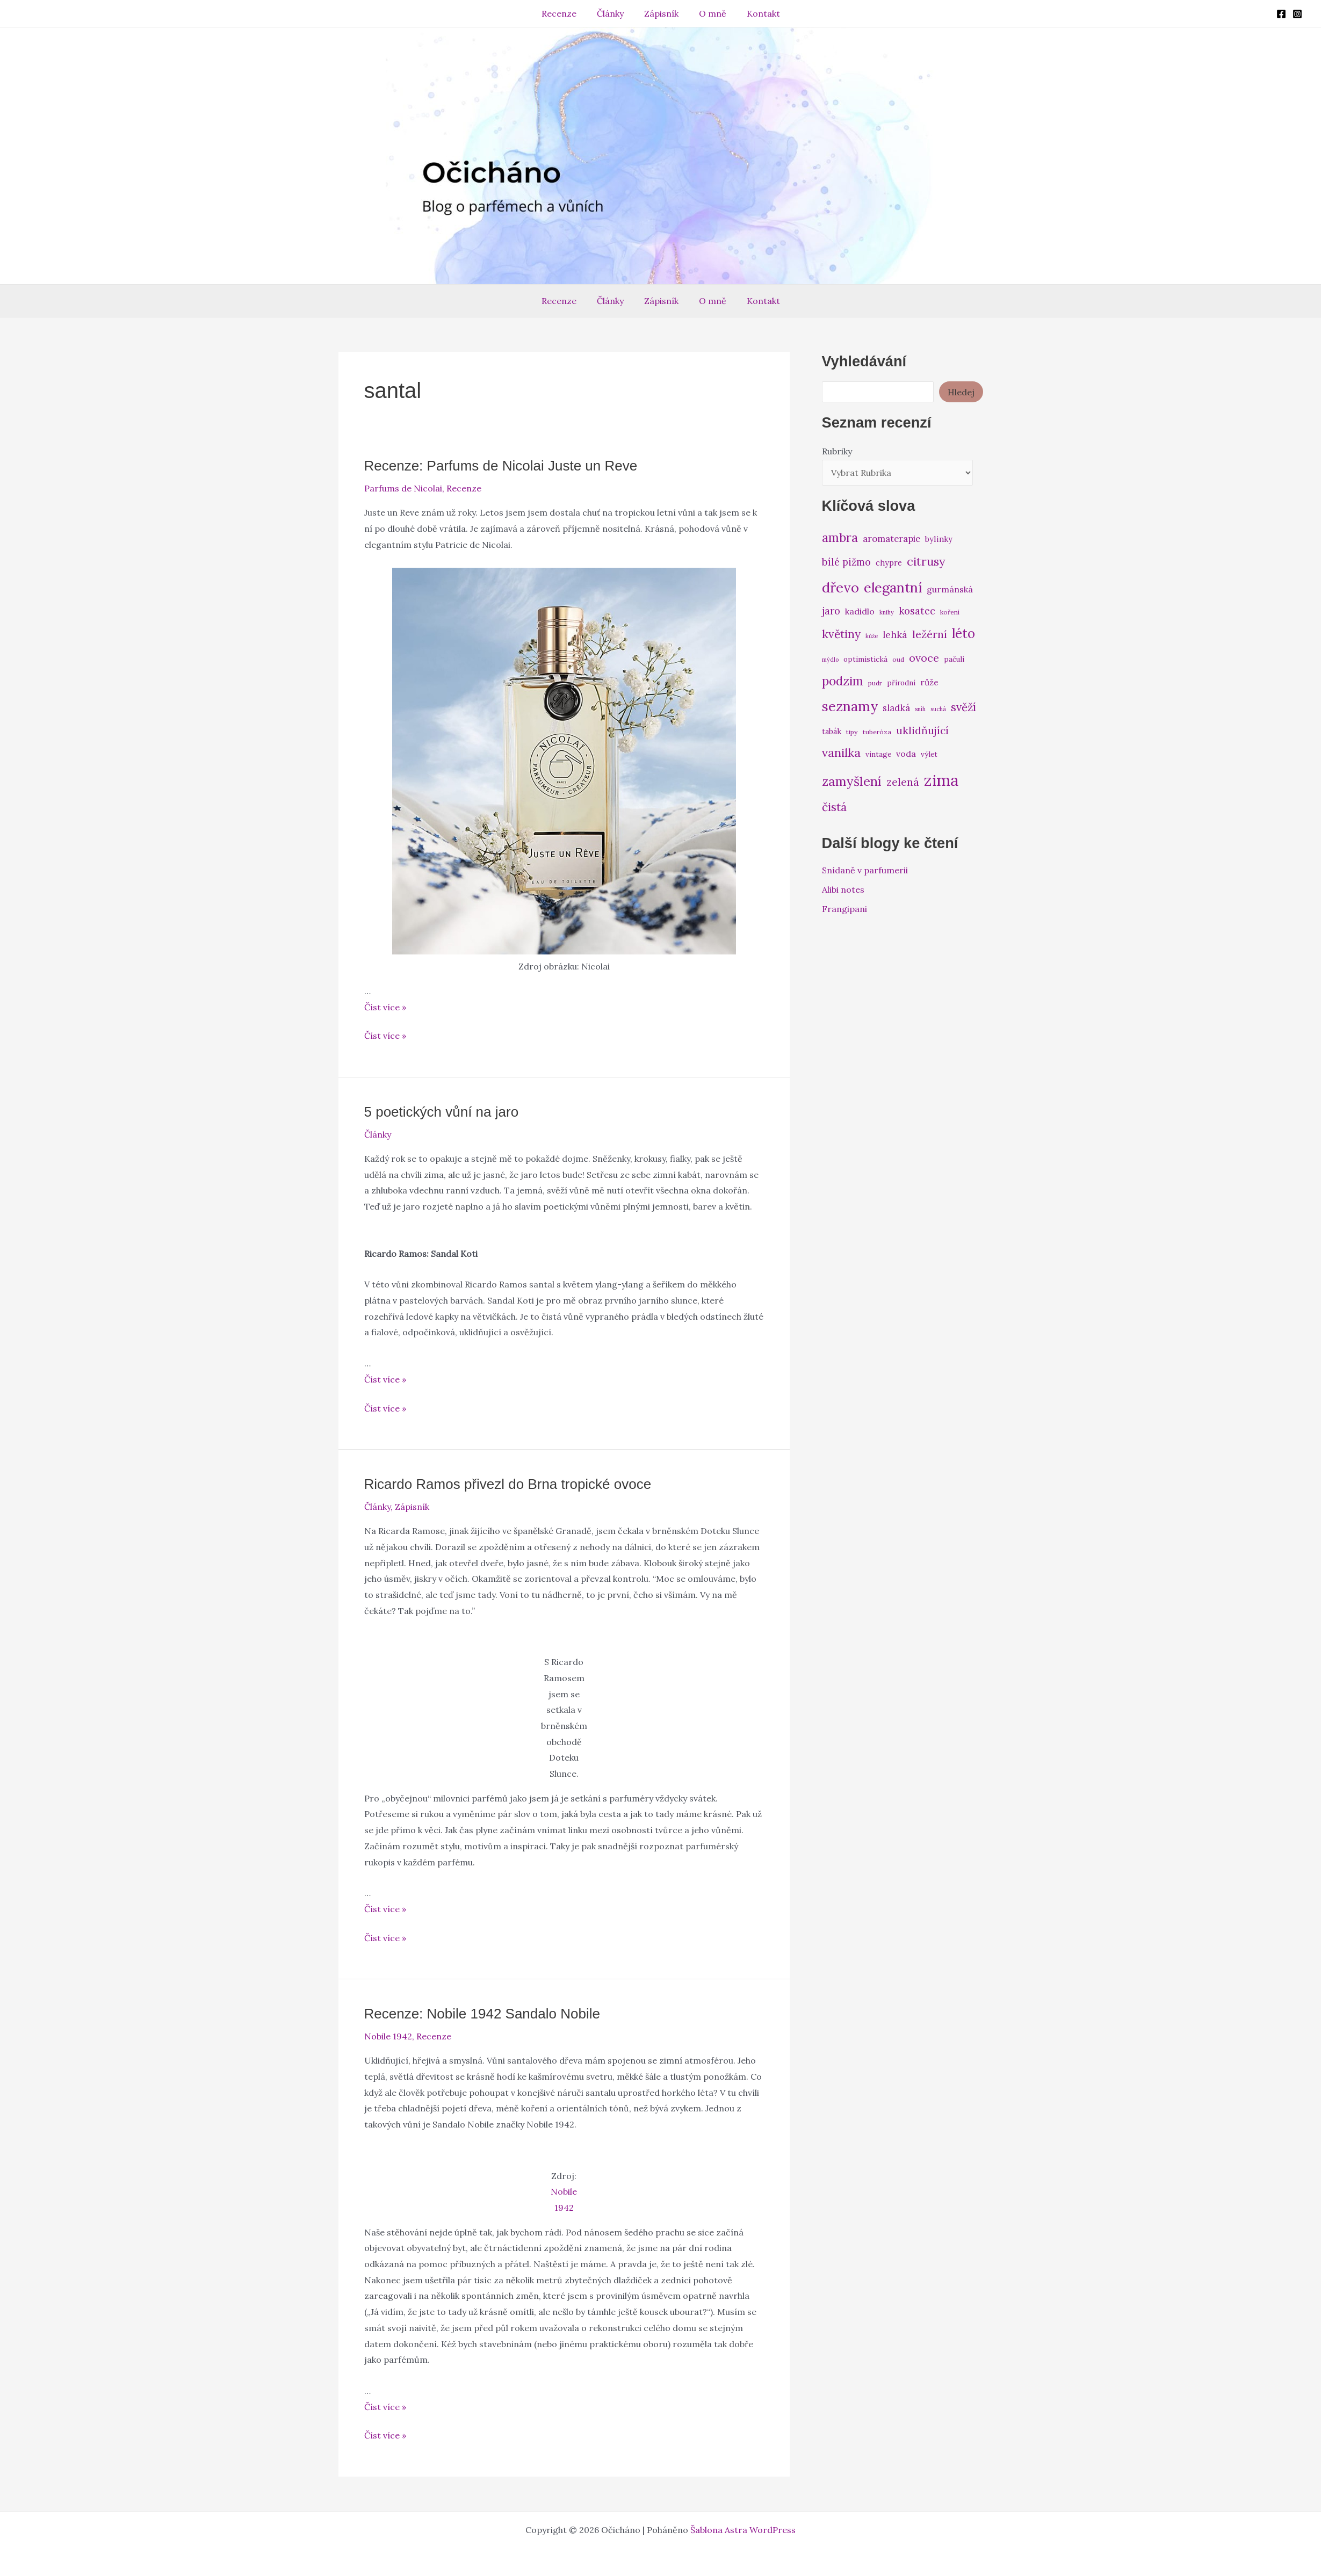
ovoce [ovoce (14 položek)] (924, 657)
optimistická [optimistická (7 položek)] (865, 659)
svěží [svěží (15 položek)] (963, 707)
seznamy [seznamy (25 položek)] (850, 706)
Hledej (961, 392)
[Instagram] (1297, 14)
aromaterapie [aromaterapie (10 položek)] (891, 539)
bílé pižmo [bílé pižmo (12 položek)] (846, 562)
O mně (709, 13)
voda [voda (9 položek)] (906, 753)
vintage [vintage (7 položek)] (878, 754)
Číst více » (385, 1007)
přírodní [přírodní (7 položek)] (901, 683)
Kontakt (757, 13)
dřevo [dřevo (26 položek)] (840, 587)
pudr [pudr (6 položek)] (875, 683)
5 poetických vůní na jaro (441, 1112)
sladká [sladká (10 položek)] (896, 708)
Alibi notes (843, 889)
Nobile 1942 (388, 2036)
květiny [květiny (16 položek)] (841, 634)
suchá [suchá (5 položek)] (938, 709)
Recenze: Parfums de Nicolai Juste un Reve (501, 466)
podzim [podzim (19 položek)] (842, 681)
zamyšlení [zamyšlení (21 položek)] (852, 781)
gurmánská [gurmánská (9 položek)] (950, 589)
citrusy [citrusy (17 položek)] (926, 561)
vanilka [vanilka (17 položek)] (841, 752)
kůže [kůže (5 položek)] (871, 636)
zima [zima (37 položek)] (941, 780)
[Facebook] (1281, 14)
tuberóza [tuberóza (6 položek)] (877, 732)
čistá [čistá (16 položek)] (834, 807)
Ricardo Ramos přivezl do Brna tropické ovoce (508, 1484)
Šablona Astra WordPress (743, 2529)
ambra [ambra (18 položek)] (840, 537)
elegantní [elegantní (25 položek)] (893, 587)
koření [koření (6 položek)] (949, 612)
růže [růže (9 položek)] (929, 682)
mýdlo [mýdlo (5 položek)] (830, 659)
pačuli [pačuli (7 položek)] (954, 659)
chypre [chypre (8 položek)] (889, 563)
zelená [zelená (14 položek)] (902, 781)
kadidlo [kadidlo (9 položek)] (860, 611)
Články (613, 13)
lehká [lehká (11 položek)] (895, 634)
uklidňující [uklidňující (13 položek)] (922, 730)
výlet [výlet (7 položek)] (929, 754)
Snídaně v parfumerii (865, 870)
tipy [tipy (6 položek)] (852, 732)
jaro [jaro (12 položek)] (831, 611)
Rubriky (837, 451)
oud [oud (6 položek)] (898, 659)
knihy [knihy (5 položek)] (886, 612)
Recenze (565, 13)
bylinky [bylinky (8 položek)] (938, 539)
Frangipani (844, 908)
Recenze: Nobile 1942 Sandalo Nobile (482, 2014)
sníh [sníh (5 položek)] (920, 709)
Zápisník (661, 13)
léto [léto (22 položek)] (963, 633)
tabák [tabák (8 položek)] (831, 731)
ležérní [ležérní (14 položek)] (929, 634)
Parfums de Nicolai (403, 488)
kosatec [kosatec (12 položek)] (917, 611)
